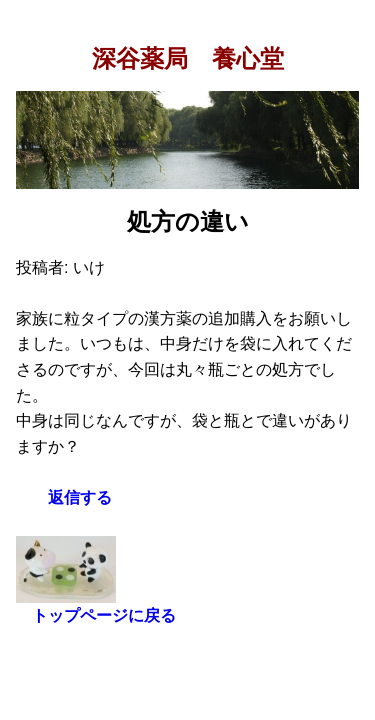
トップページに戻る (104, 615)
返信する (80, 497)
